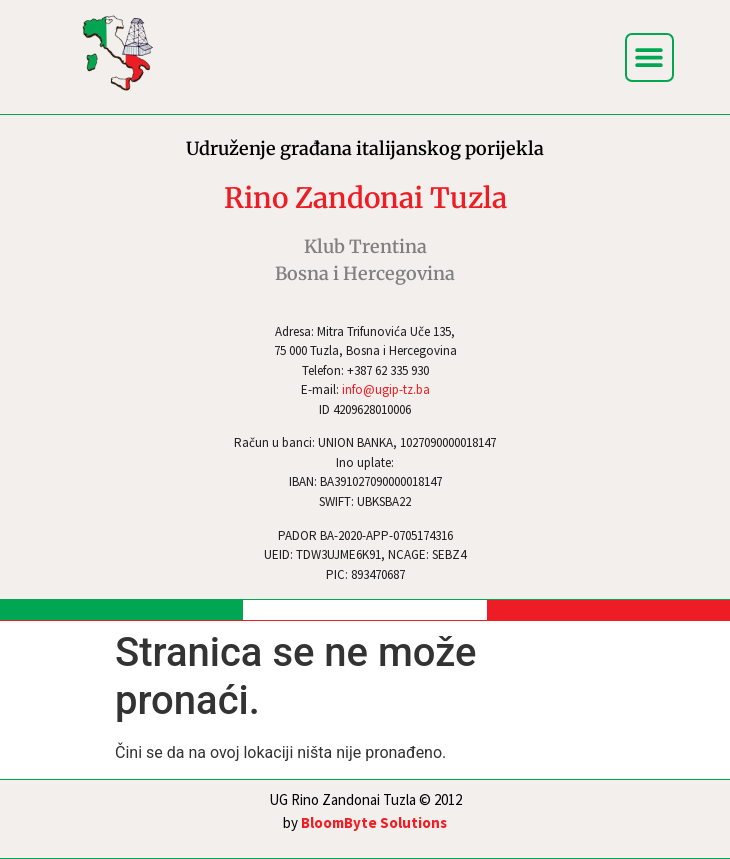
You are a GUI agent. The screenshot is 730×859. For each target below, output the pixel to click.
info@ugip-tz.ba (386, 389)
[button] (649, 57)
